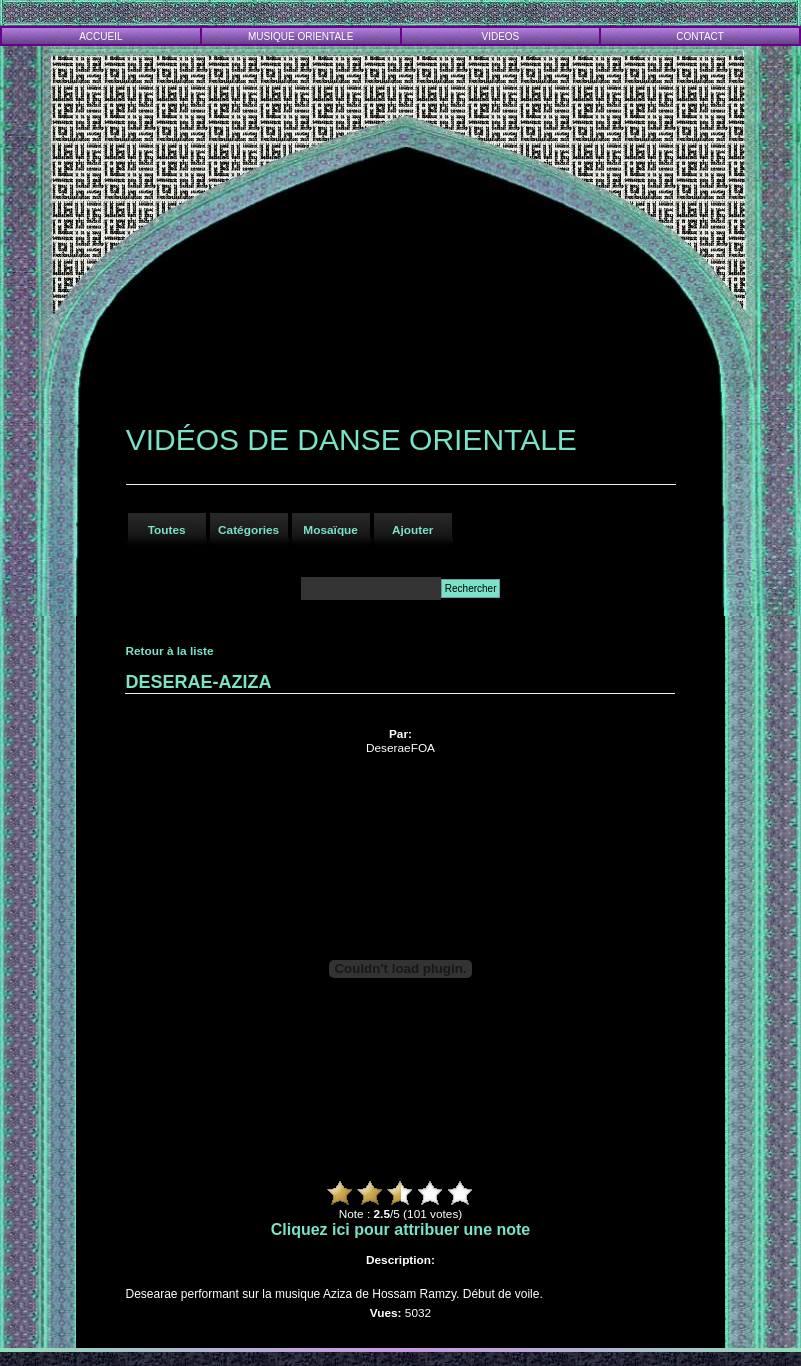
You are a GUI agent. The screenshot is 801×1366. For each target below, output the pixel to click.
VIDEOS (501, 36)
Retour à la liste (169, 651)
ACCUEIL (100, 36)
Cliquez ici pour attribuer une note (401, 1229)
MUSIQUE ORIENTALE (300, 36)
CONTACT (700, 36)
